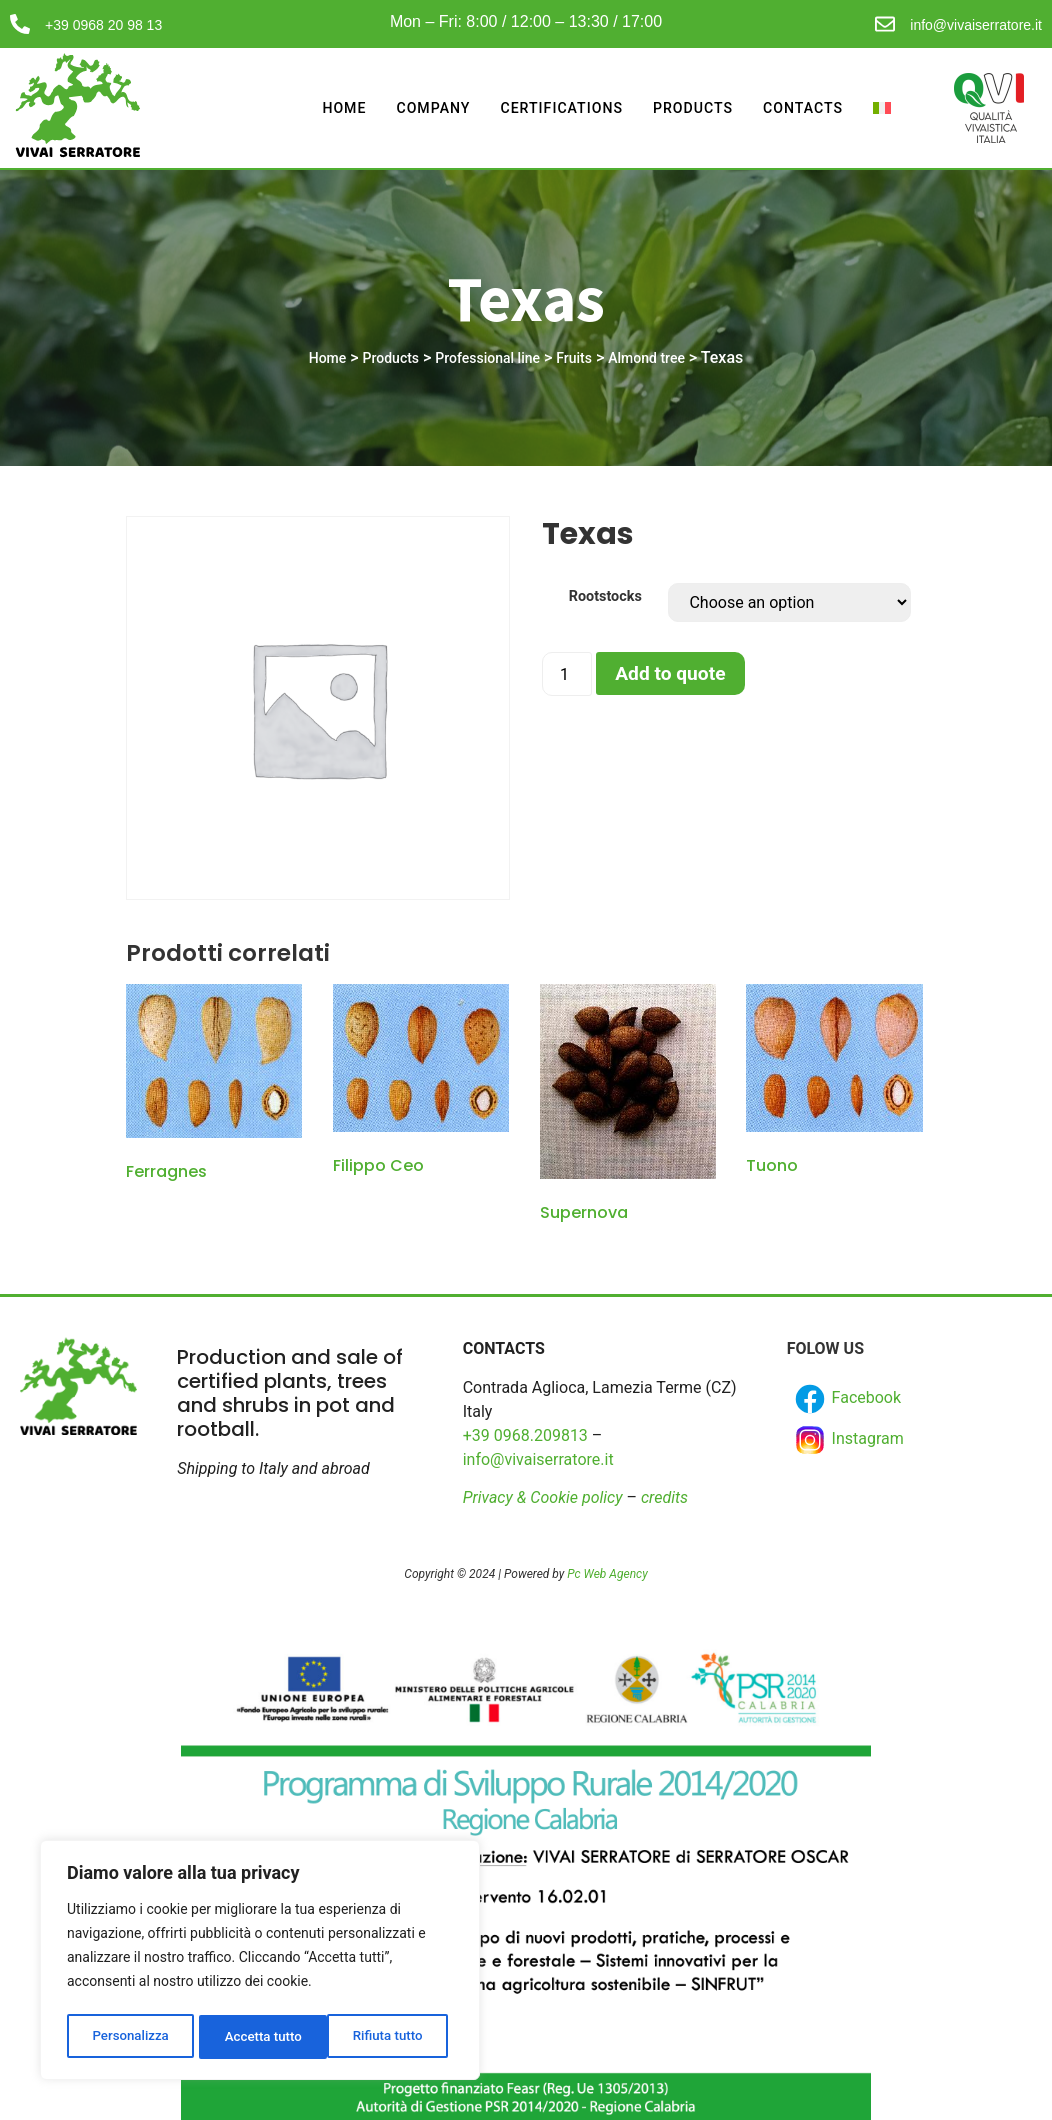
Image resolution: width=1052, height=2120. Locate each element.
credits (664, 1497)
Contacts (801, 108)
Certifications (548, 108)
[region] (260, 1963)
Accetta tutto (389, 2037)
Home (323, 108)
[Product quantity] (567, 674)
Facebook (846, 1399)
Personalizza (129, 2037)
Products (686, 108)
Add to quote (670, 673)
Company (415, 108)
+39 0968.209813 (525, 1435)
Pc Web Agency (607, 1574)
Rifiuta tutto (260, 2037)
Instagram (848, 1440)
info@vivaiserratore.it (976, 25)
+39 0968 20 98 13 (103, 25)
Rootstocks (605, 597)
